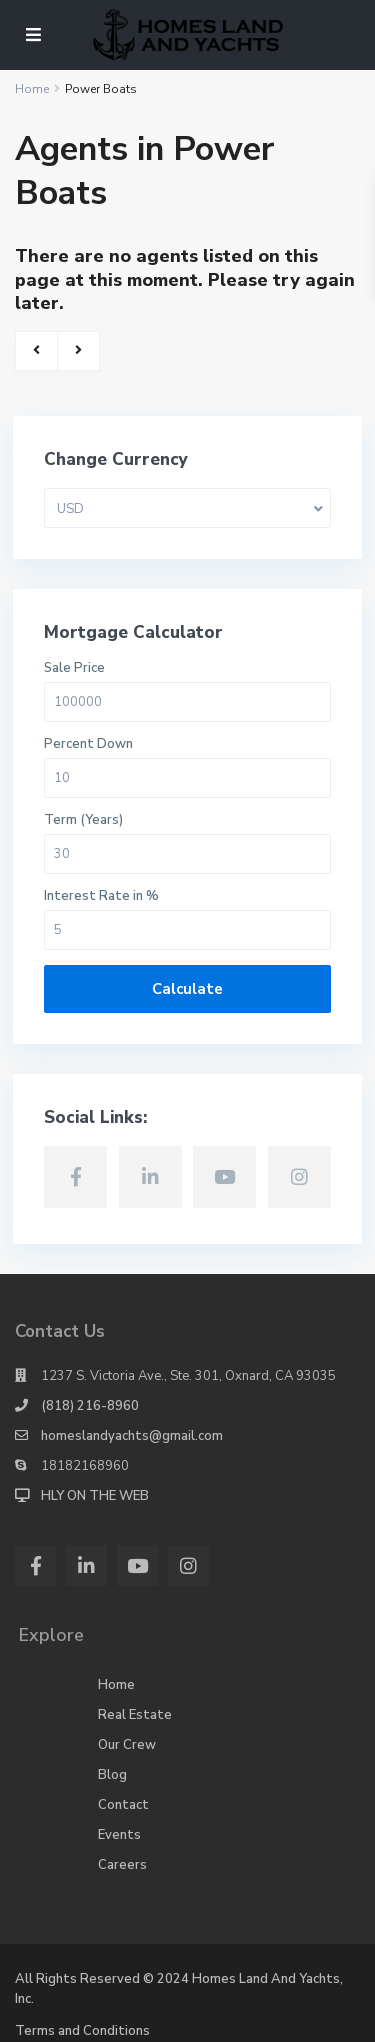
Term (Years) (83, 820)
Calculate (187, 989)
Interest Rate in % (101, 896)
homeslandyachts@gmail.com (132, 1436)
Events (119, 1835)
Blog (112, 1775)
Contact (123, 1805)
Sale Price (74, 668)
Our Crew (127, 1745)
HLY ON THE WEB (95, 1496)
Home (116, 1685)
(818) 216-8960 (90, 1406)
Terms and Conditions (82, 2031)
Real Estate (135, 1715)
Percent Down (88, 744)
